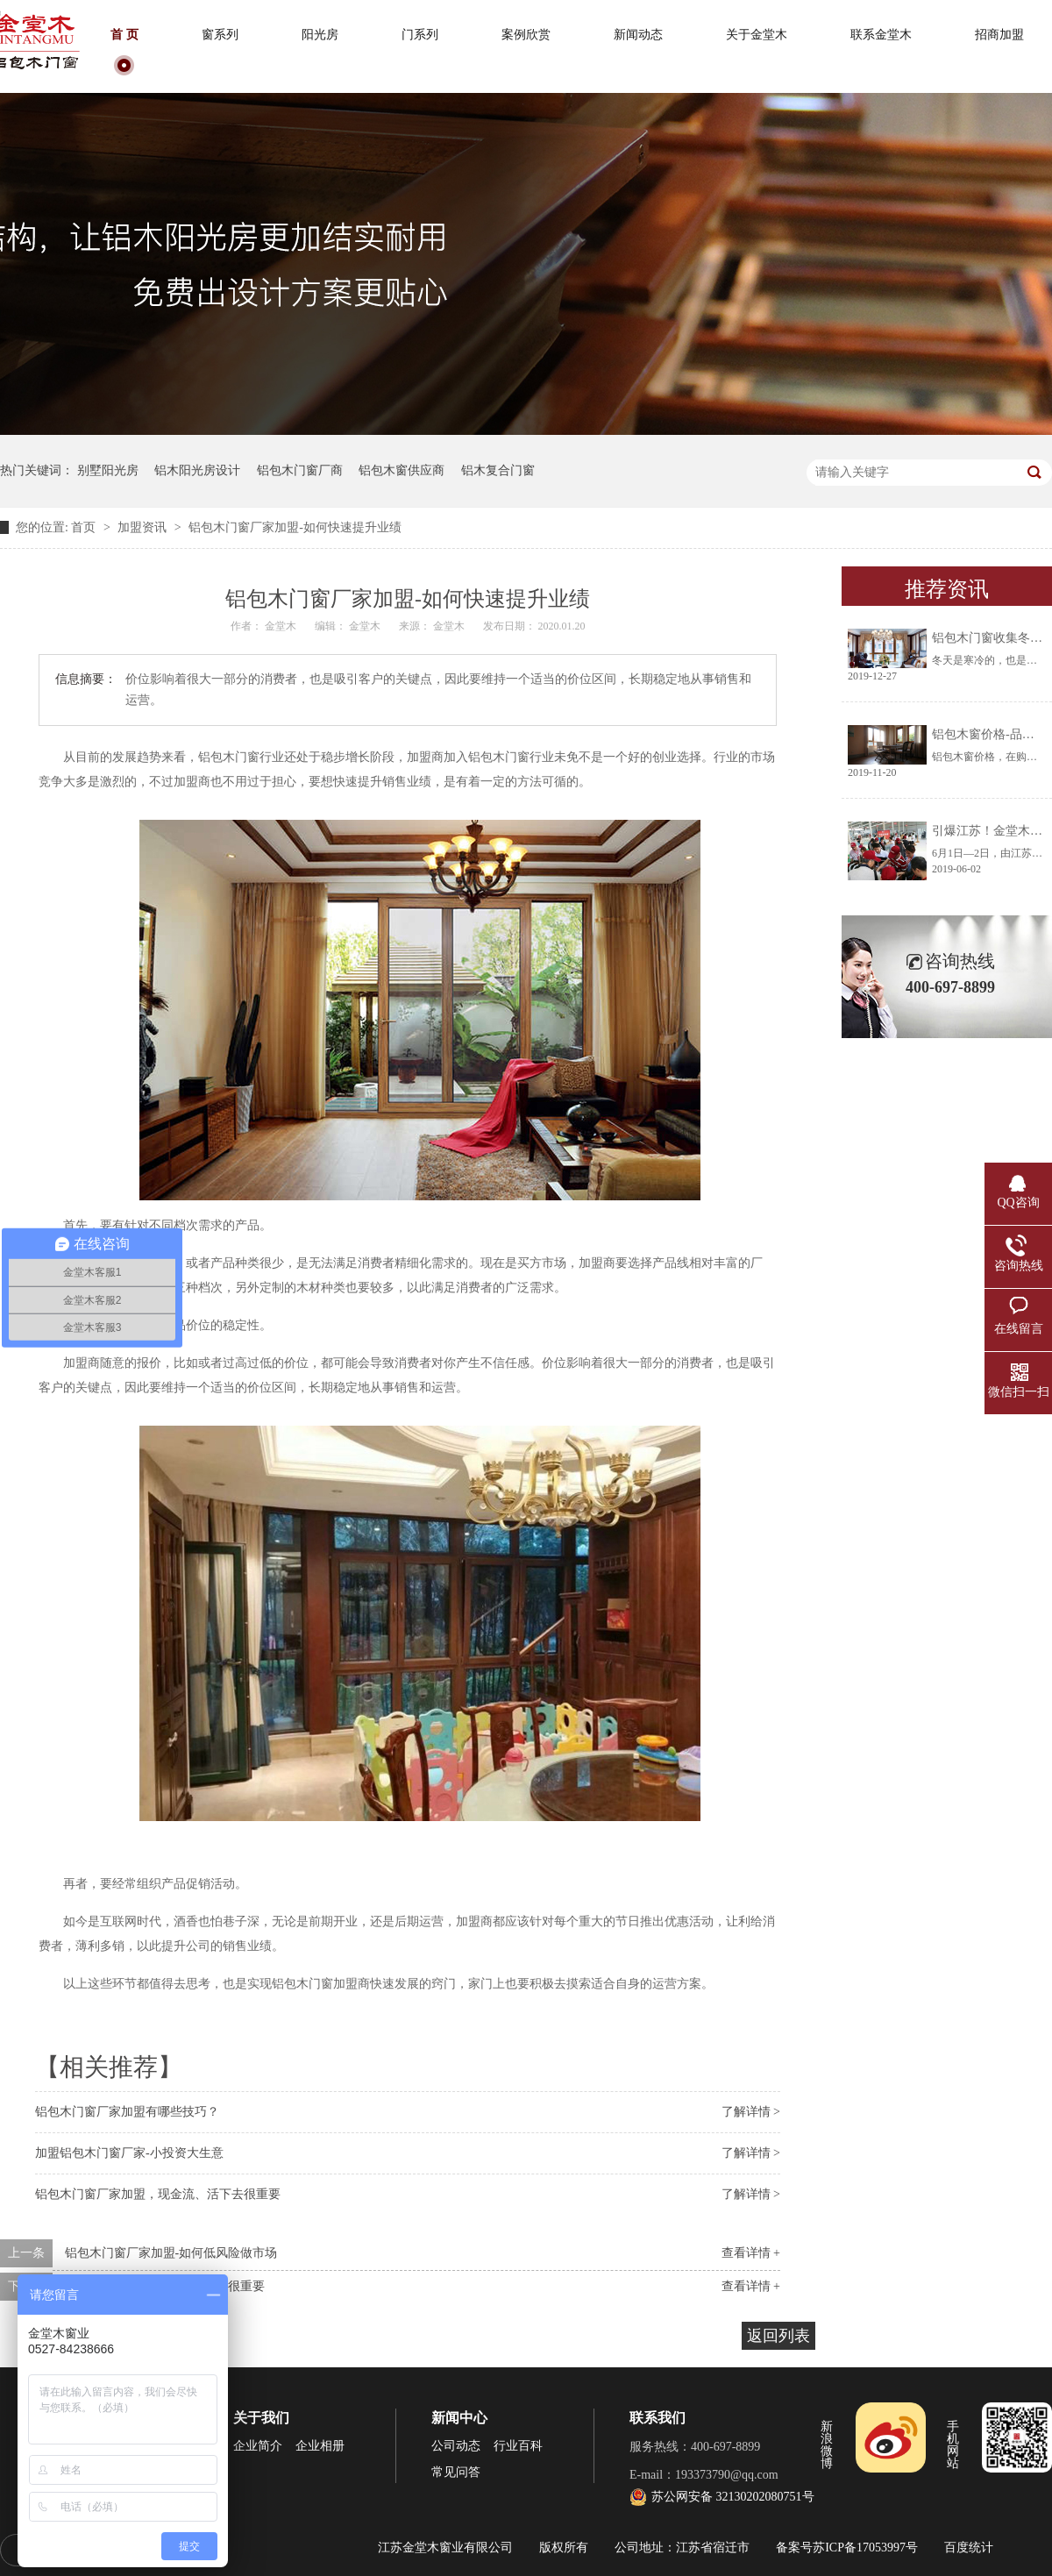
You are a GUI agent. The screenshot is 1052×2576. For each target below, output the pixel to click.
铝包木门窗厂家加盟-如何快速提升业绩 (295, 527)
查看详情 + (750, 2252)
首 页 (124, 34)
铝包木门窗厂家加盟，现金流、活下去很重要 (158, 2194)
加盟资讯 (143, 527)
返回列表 (778, 2336)
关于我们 (261, 2417)
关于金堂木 (756, 34)
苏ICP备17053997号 (865, 2547)
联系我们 (657, 2417)
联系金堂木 (881, 34)
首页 (85, 527)
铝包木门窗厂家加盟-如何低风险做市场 (171, 2252)
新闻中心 (459, 2417)
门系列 (420, 34)
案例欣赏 (526, 34)
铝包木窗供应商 (401, 470)
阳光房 (320, 34)
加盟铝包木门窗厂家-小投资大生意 (129, 2153)
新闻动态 (638, 34)
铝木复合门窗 (498, 470)
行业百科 (518, 2445)
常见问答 (455, 2472)
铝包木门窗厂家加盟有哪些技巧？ (127, 2111)
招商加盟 (999, 34)
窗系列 (220, 34)
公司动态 (455, 2445)
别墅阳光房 (108, 470)
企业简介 (257, 2445)
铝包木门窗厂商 (300, 470)
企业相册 (320, 2445)
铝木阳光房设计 (197, 470)
